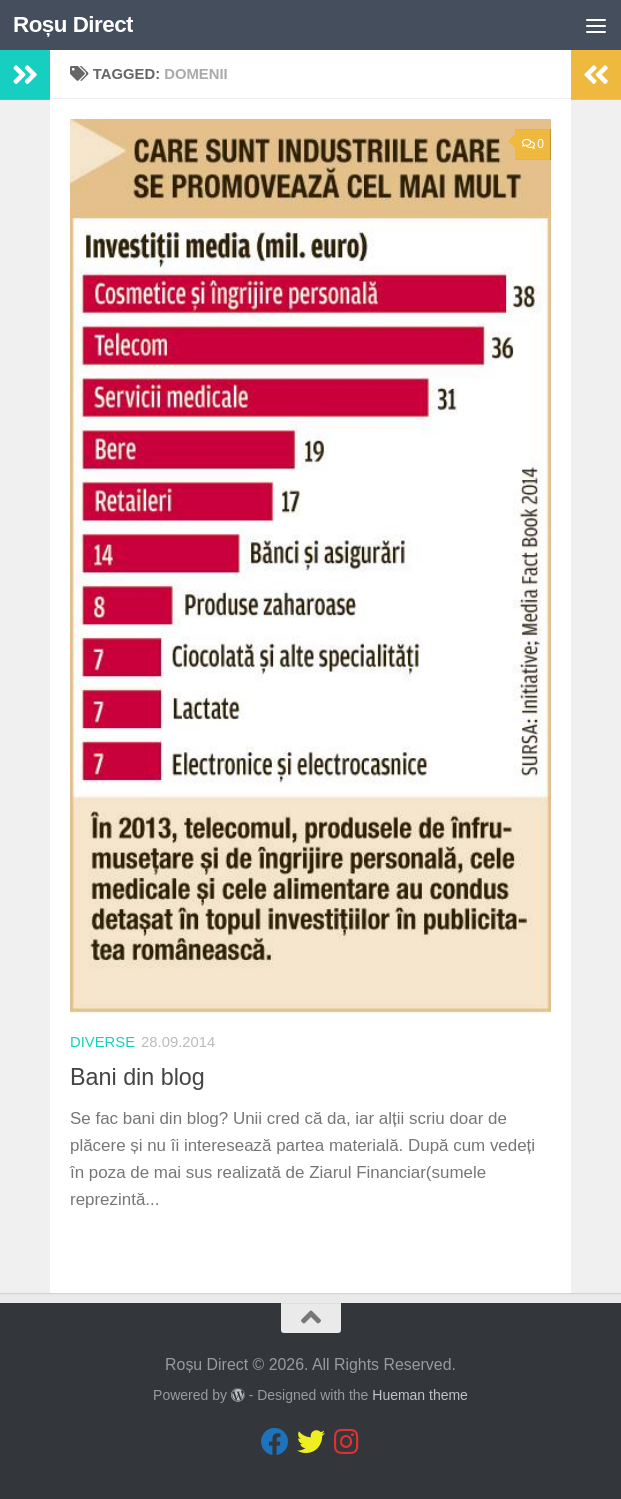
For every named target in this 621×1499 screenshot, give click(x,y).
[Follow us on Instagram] (347, 1442)
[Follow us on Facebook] (275, 1442)
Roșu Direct (73, 24)
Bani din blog (137, 1077)
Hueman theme (420, 1395)
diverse (102, 1042)
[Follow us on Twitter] (311, 1442)
